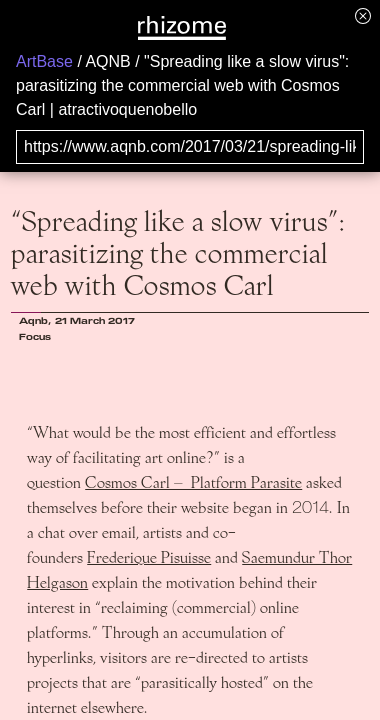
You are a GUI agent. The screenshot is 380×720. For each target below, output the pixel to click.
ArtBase (44, 61)
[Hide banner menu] (363, 15)
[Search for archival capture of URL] (190, 147)
